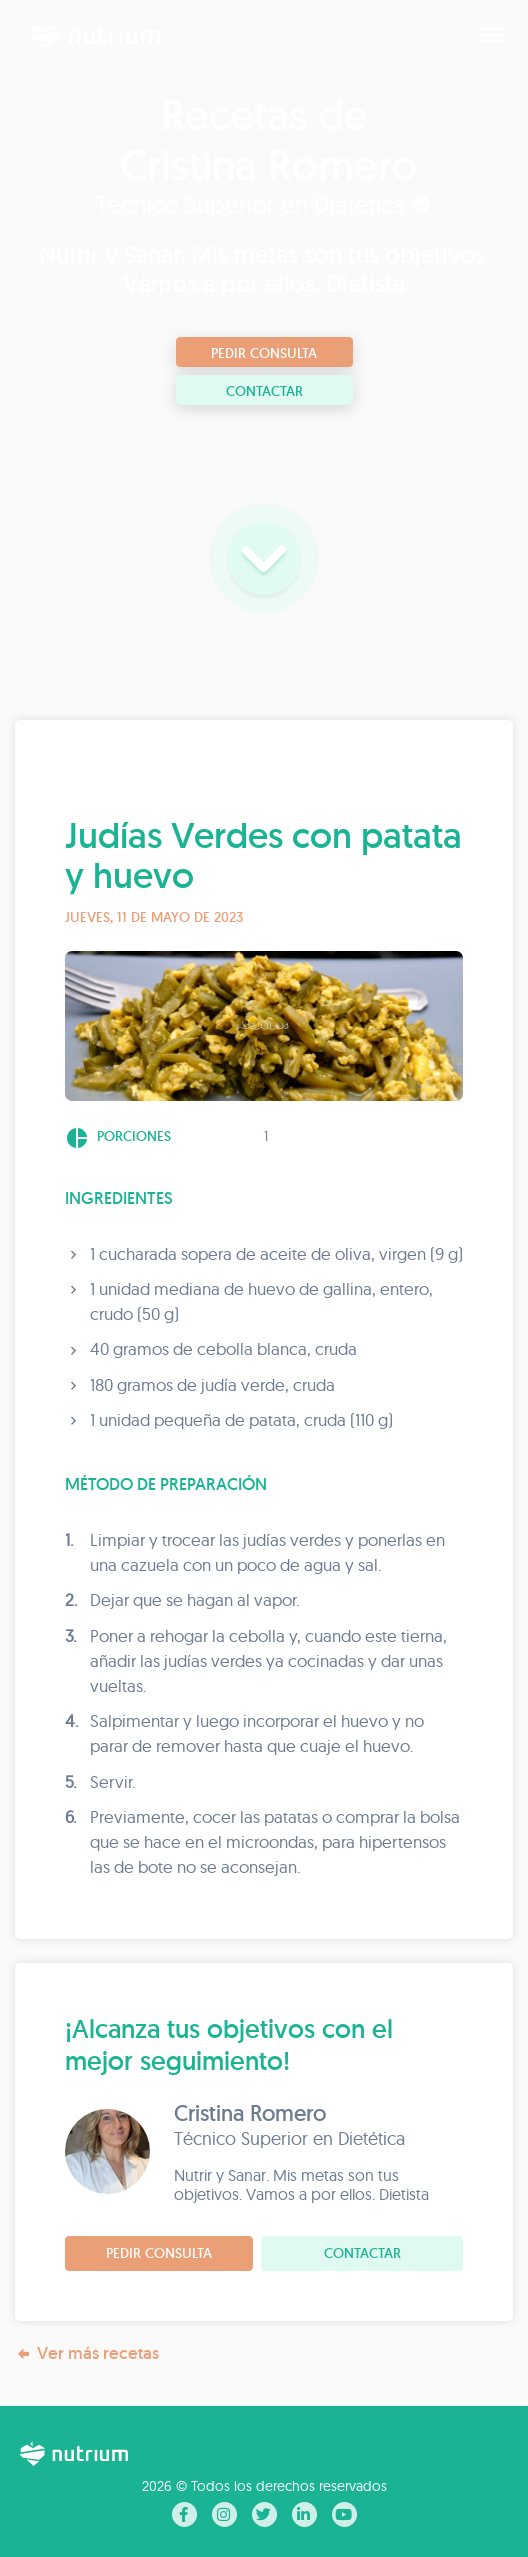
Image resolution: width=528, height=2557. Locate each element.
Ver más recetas (87, 2353)
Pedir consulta (264, 353)
